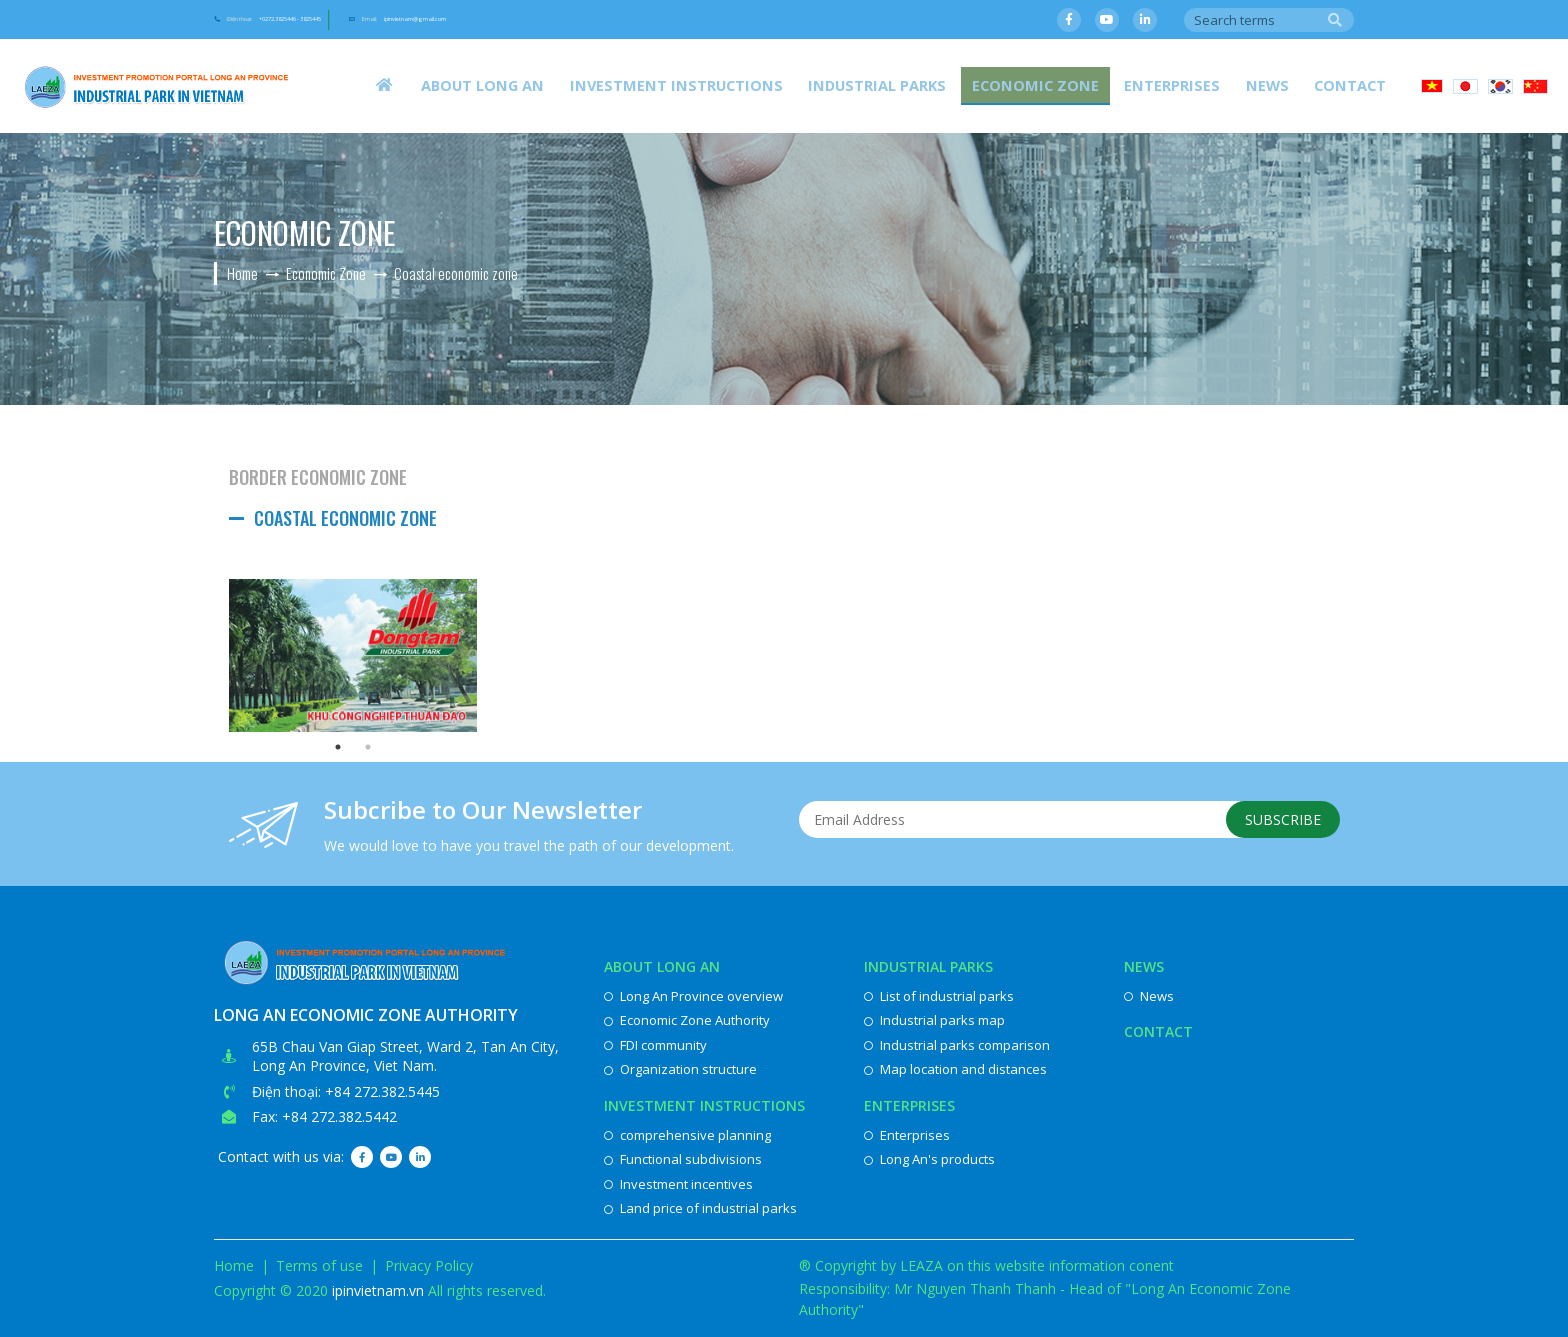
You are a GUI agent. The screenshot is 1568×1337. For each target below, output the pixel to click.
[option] (353, 655)
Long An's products (929, 1159)
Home (234, 1265)
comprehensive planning (687, 1135)
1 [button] (338, 747)
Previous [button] (214, 655)
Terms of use (319, 1265)
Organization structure (680, 1069)
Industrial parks (947, 84)
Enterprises (1207, 84)
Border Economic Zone (318, 477)
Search (1335, 21)
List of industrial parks (939, 996)
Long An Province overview (693, 996)
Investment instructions (766, 84)
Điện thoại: (332, 21)
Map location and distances (955, 1069)
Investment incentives (678, 1184)
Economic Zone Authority (687, 1020)
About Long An (592, 84)
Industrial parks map (934, 1020)
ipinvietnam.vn (378, 1290)
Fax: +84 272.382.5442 (324, 1116)
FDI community (655, 1045)
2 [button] (368, 747)
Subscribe (1277, 823)
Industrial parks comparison (957, 1045)
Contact (1357, 84)
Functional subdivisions (683, 1159)
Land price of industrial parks (700, 1208)
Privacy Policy (429, 1265)
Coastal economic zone (345, 518)
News (1287, 84)
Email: (592, 21)
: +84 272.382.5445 (379, 1091)
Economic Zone (1087, 84)
